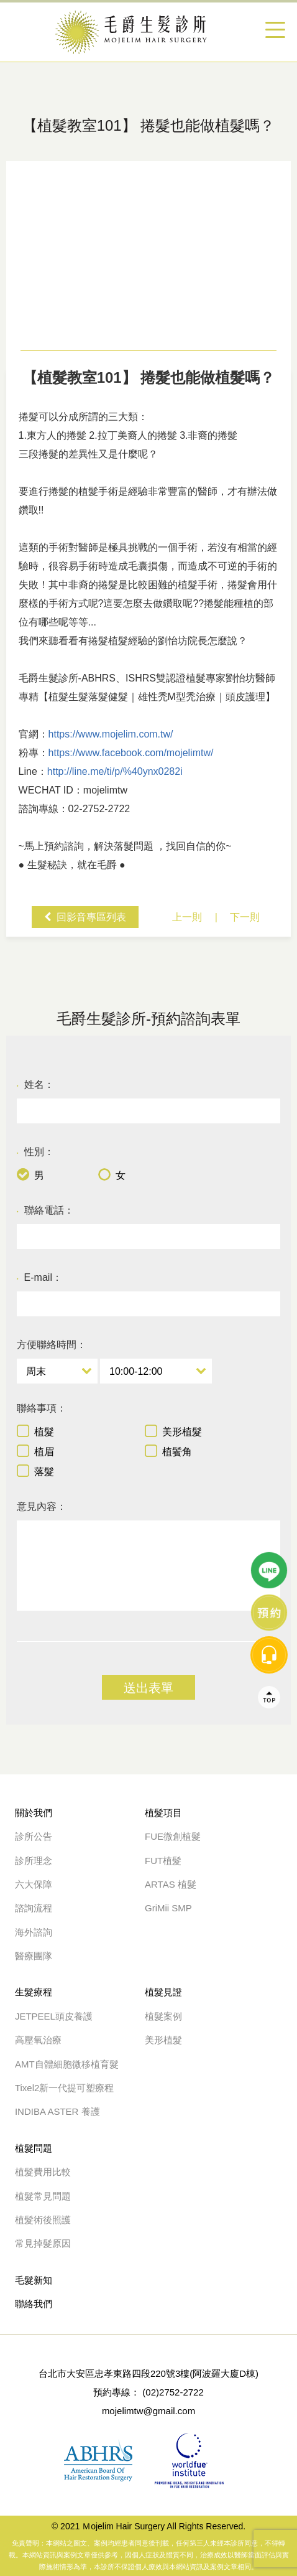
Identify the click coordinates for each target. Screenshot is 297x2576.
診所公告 (33, 1836)
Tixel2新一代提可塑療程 (64, 2087)
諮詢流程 (33, 1908)
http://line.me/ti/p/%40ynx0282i (115, 771)
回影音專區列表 (91, 917)
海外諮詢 (38, 1932)
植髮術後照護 (43, 2219)
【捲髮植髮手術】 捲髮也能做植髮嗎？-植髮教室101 (148, 32)
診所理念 (33, 1860)
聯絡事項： (41, 1408)
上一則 (187, 917)
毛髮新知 (33, 2280)
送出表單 (148, 1688)
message (269, 1215)
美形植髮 (163, 2040)
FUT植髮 (163, 1860)
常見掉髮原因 (43, 2243)
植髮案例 (163, 2016)
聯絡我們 (33, 2303)
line (269, 1131)
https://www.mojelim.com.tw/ (110, 734)
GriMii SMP (168, 1908)
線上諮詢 (269, 1173)
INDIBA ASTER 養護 (57, 2111)
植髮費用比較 (43, 2171)
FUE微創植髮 (173, 1836)
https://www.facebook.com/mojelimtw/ (131, 752)
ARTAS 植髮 (170, 1884)
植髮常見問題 (43, 2196)
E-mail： (39, 1278)
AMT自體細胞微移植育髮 (67, 2064)
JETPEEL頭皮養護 (54, 2016)
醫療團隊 (33, 1956)
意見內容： (41, 1506)
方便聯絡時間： (51, 1344)
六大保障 (33, 1884)
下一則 (245, 917)
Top (269, 1257)
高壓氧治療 (38, 2040)
